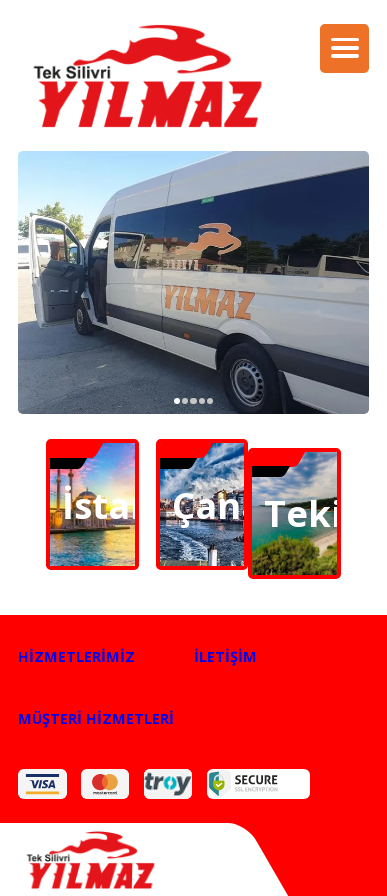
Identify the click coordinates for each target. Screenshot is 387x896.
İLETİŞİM (225, 656)
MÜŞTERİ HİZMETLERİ (96, 718)
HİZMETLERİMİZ (76, 656)
